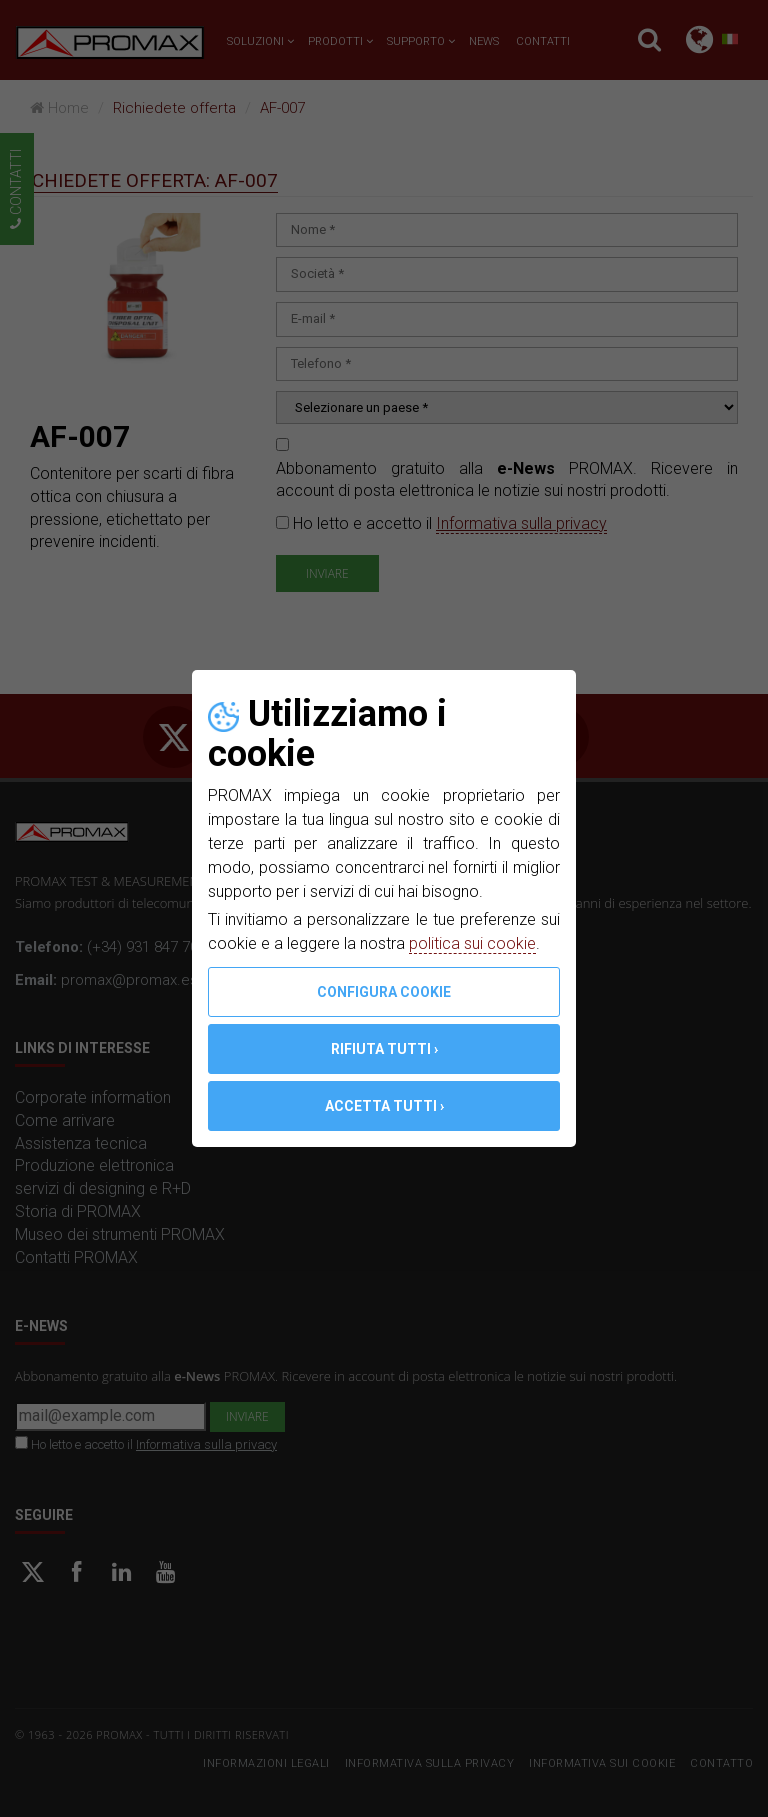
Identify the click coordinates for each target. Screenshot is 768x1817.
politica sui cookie (472, 943)
